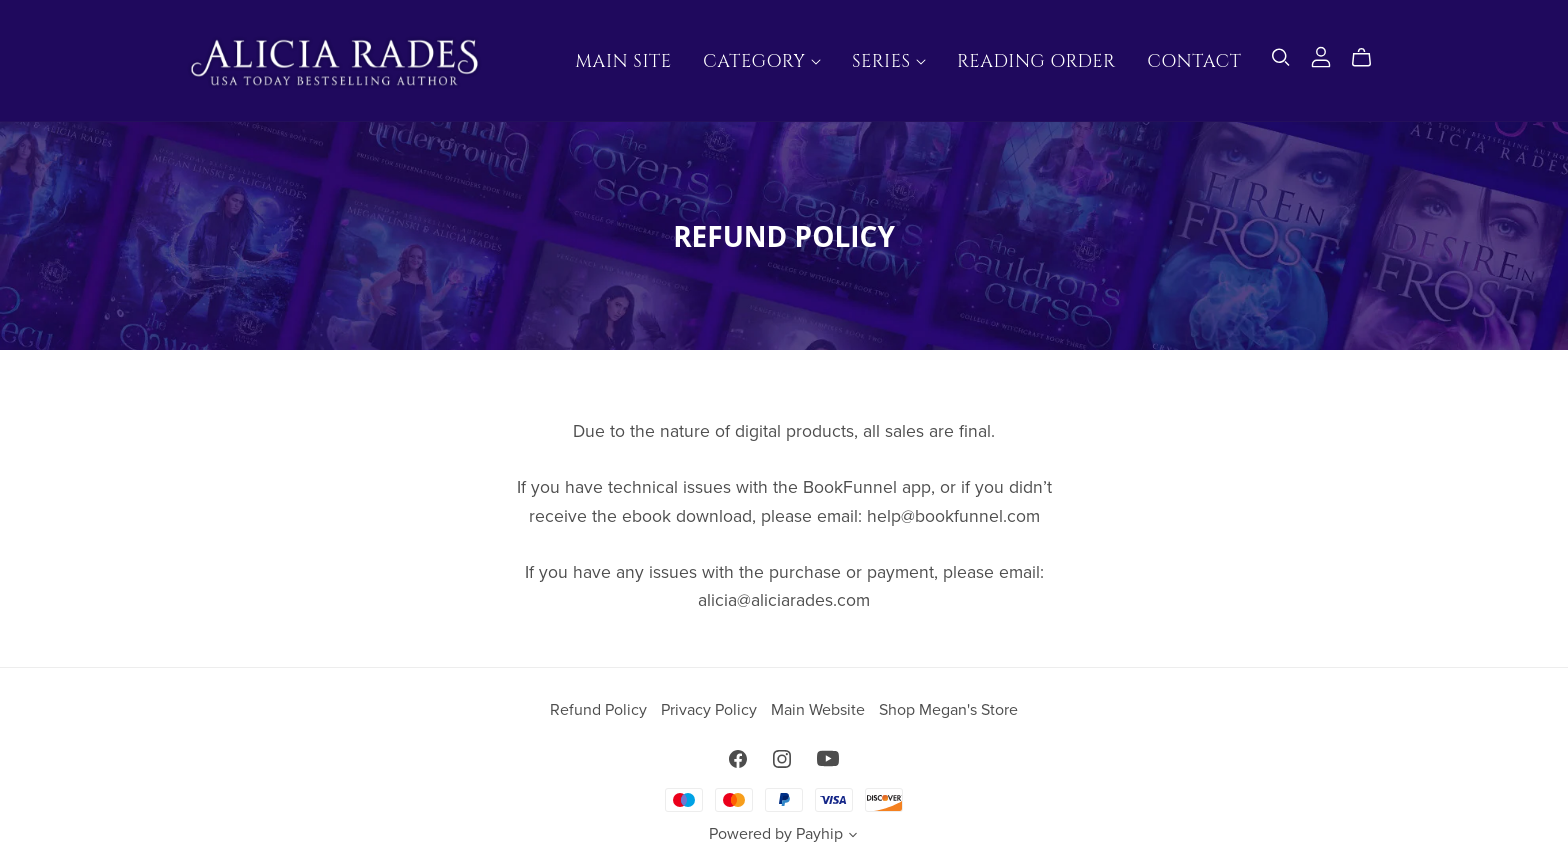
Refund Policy (600, 710)
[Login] (1321, 56)
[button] (853, 837)
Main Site (623, 61)
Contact (1194, 61)
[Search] (1281, 57)
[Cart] (1369, 58)
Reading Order (1036, 61)
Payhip (819, 834)
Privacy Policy (711, 710)
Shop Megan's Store (948, 710)
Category (762, 61)
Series (889, 61)
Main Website (820, 710)
